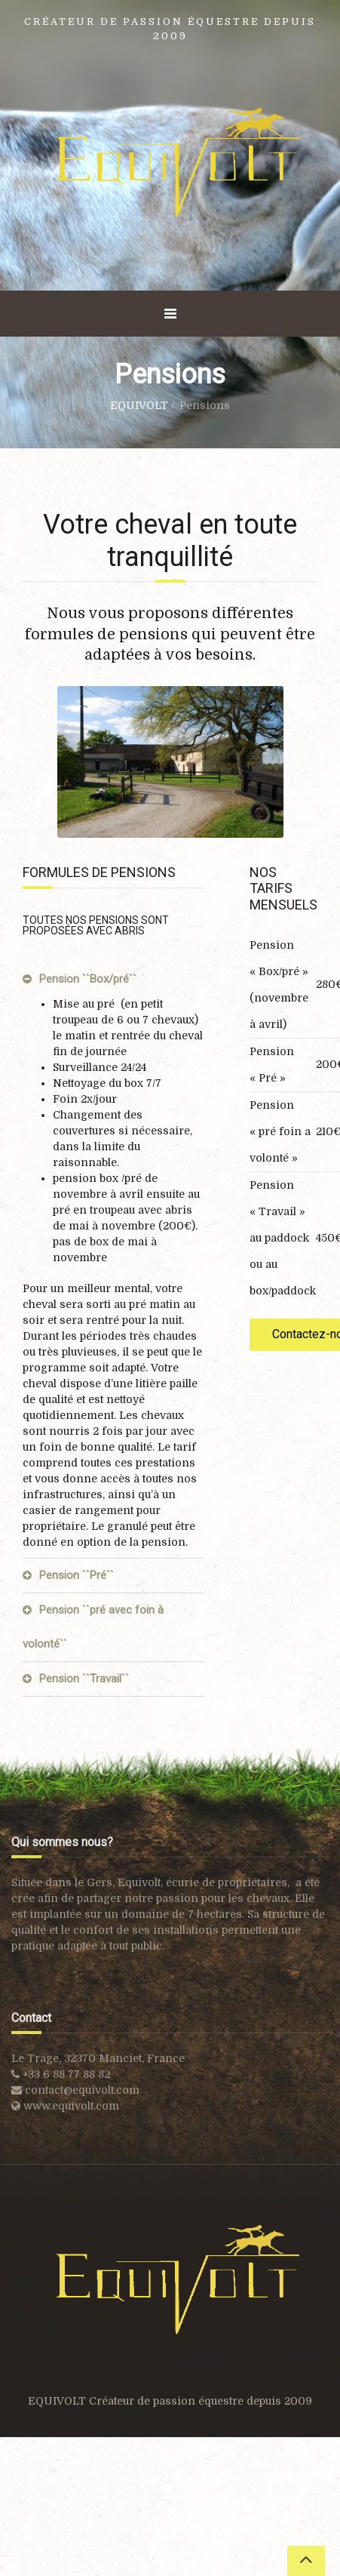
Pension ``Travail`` (84, 1678)
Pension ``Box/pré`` (87, 979)
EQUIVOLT (139, 405)
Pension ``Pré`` (76, 1575)
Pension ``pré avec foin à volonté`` (93, 1627)
